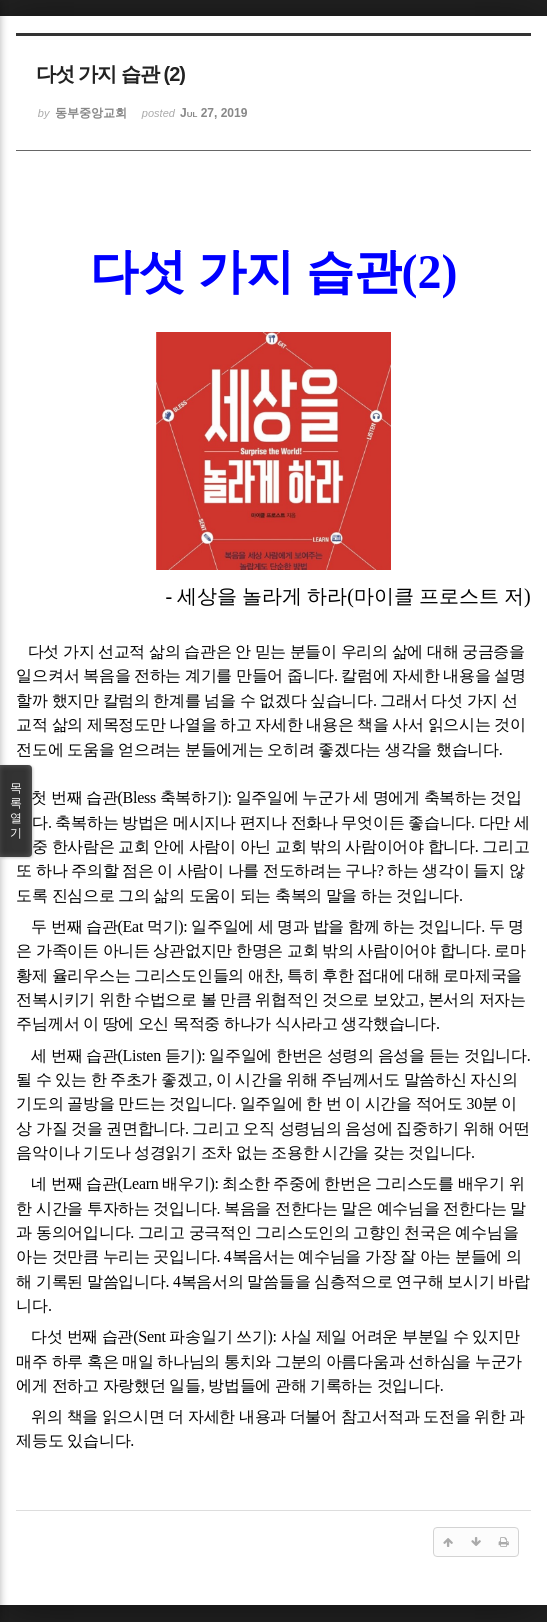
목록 (16, 811)
